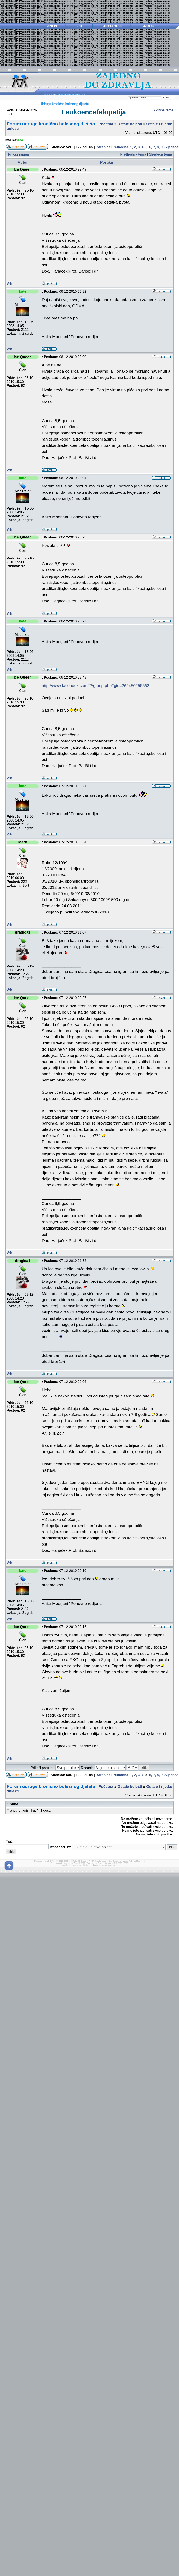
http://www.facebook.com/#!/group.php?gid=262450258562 (95, 685)
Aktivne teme (163, 110)
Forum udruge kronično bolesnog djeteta (51, 123)
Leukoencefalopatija (93, 112)
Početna (105, 124)
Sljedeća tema (160, 154)
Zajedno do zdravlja (97, 1865)
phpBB (48, 1861)
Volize (75, 1863)
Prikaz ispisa (18, 154)
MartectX (111, 1863)
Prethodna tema (133, 154)
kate (20, 139)
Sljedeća (171, 147)
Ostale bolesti (129, 124)
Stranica (103, 147)
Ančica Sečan (112, 1861)
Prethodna (119, 147)
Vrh (9, 283)
